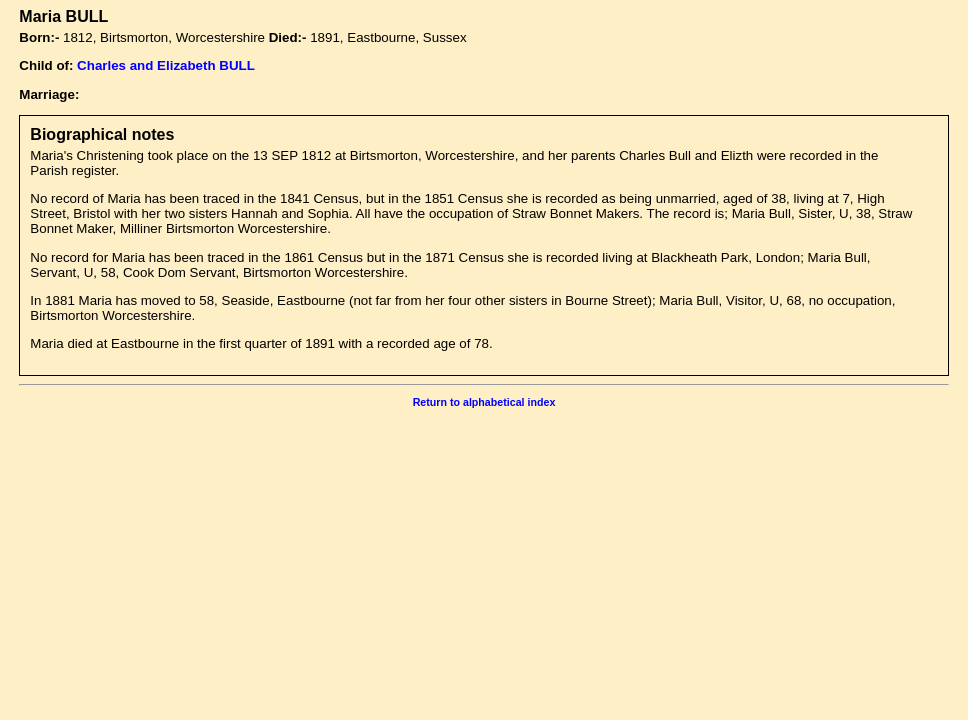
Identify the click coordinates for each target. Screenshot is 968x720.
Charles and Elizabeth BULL (166, 65)
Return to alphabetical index (484, 402)
